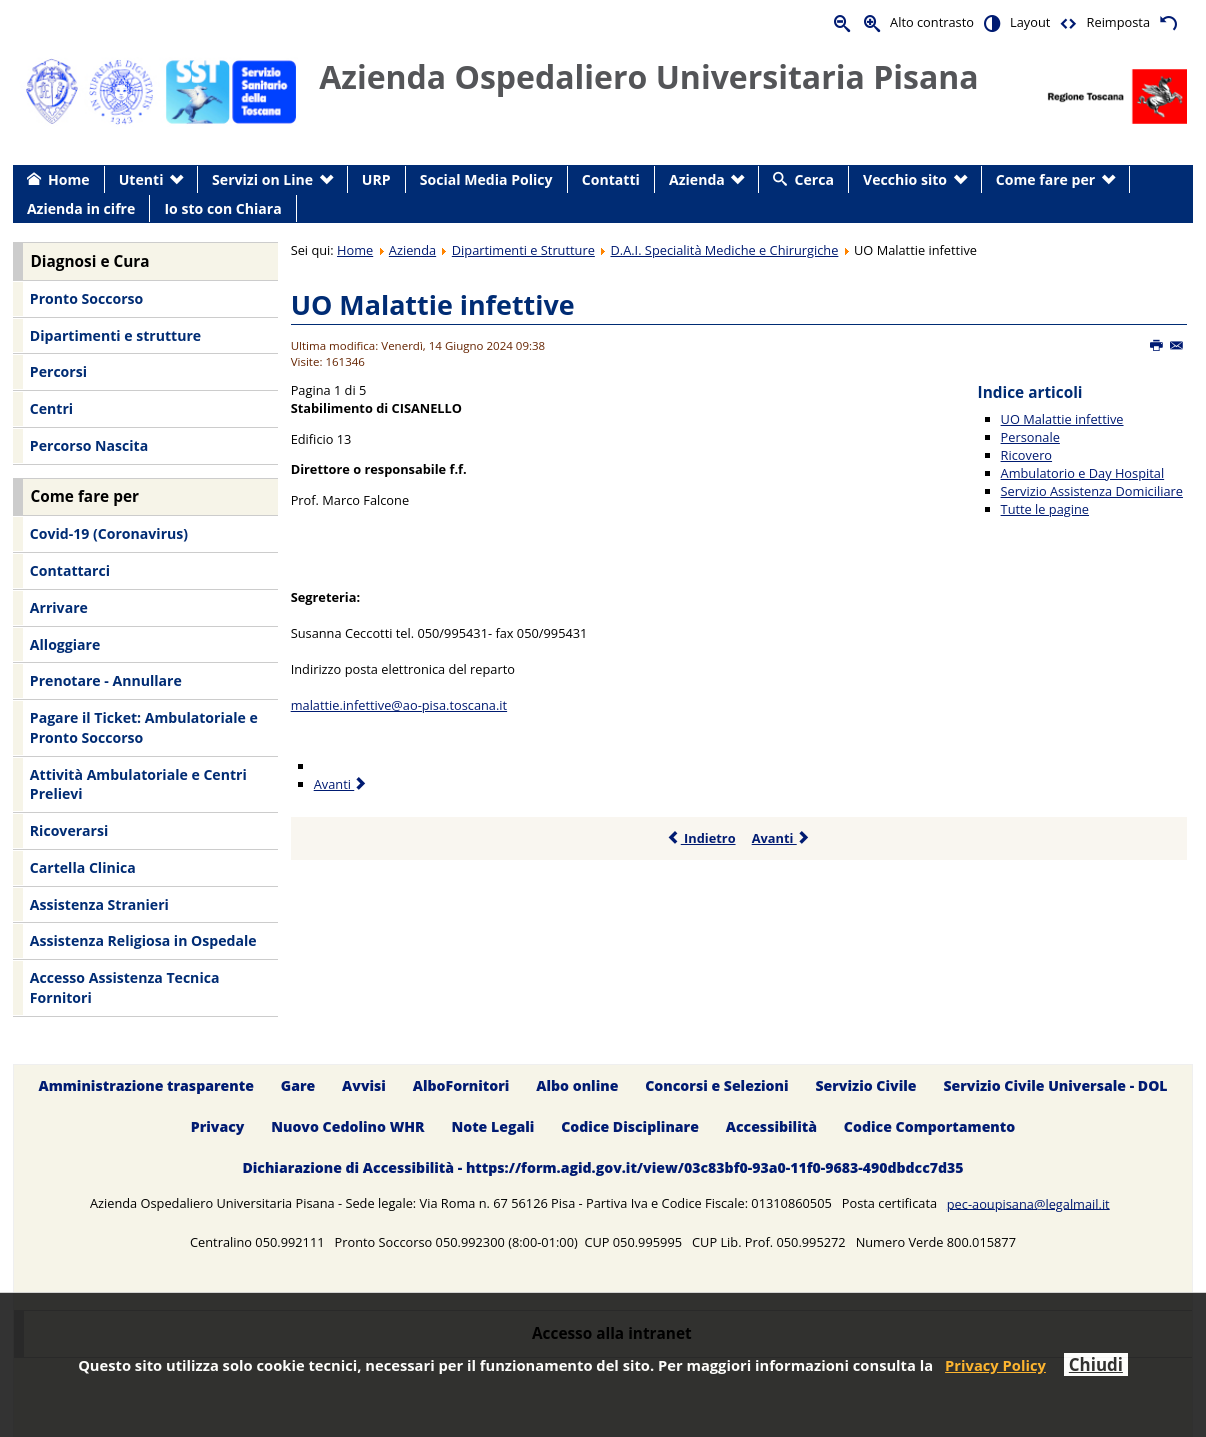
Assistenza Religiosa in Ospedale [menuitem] (143, 940)
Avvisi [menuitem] (364, 1085)
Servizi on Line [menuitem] (262, 179)
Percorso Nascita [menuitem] (89, 445)
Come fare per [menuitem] (1045, 179)
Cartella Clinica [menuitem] (83, 867)
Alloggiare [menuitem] (65, 644)
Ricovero (1026, 455)
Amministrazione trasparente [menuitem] (145, 1085)
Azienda (412, 250)
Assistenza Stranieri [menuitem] (99, 904)
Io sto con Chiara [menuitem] (222, 208)
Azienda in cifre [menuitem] (81, 208)
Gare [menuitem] (298, 1085)
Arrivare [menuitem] (59, 607)
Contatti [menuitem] (611, 179)
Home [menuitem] (69, 179)
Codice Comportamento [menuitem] (929, 1126)
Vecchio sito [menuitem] (905, 179)
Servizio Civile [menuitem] (865, 1085)
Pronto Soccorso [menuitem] (86, 298)
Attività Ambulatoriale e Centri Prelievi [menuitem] (138, 784)
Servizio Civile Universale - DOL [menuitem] (1055, 1085)
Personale (1030, 437)
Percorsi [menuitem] (58, 371)
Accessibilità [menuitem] (771, 1126)
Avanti (781, 838)
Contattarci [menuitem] (70, 570)
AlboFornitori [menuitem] (461, 1085)
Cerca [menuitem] (814, 179)
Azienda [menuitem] (697, 179)
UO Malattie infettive (433, 304)
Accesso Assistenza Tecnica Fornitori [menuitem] (125, 987)
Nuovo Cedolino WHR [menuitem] (347, 1126)
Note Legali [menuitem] (492, 1126)
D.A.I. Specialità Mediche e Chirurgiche (725, 250)
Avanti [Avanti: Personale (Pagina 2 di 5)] (341, 784)
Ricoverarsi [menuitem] (69, 830)
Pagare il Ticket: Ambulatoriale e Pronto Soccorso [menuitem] (144, 727)
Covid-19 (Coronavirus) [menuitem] (109, 533)
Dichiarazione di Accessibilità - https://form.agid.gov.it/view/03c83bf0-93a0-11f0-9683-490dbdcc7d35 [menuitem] (602, 1167)
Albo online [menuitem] (577, 1085)
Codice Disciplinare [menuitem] (630, 1126)
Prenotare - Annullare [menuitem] (106, 680)
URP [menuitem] (376, 179)
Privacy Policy (995, 1365)
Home (355, 250)
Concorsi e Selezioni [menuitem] (716, 1085)
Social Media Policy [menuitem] (486, 179)
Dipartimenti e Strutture (523, 250)
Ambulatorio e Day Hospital (1083, 473)
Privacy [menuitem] (218, 1126)
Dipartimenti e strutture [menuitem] (115, 335)
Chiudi (1096, 1364)
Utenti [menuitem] (141, 179)
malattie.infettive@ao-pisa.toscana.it (399, 705)
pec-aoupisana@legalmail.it (1028, 1203)
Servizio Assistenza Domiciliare (1092, 491)
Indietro (701, 838)
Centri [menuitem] (51, 408)
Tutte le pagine (1045, 509)
